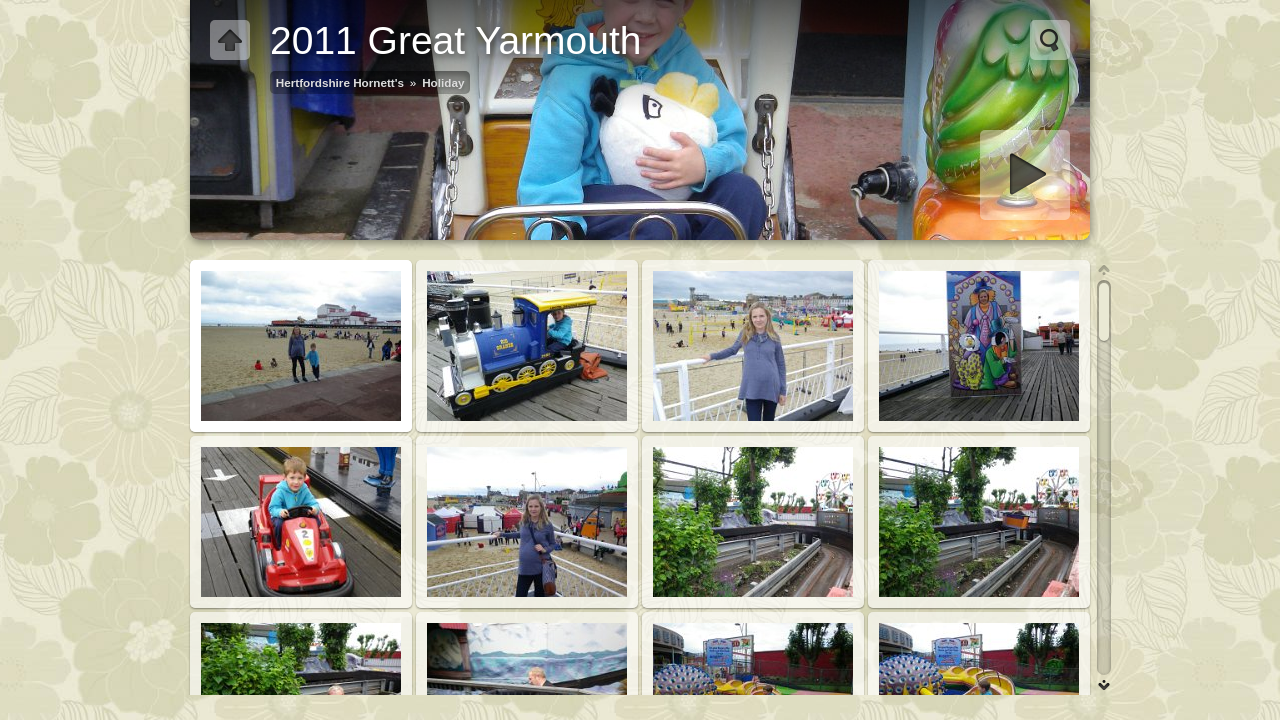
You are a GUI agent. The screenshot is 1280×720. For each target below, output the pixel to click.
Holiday (443, 82)
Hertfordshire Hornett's (340, 82)
